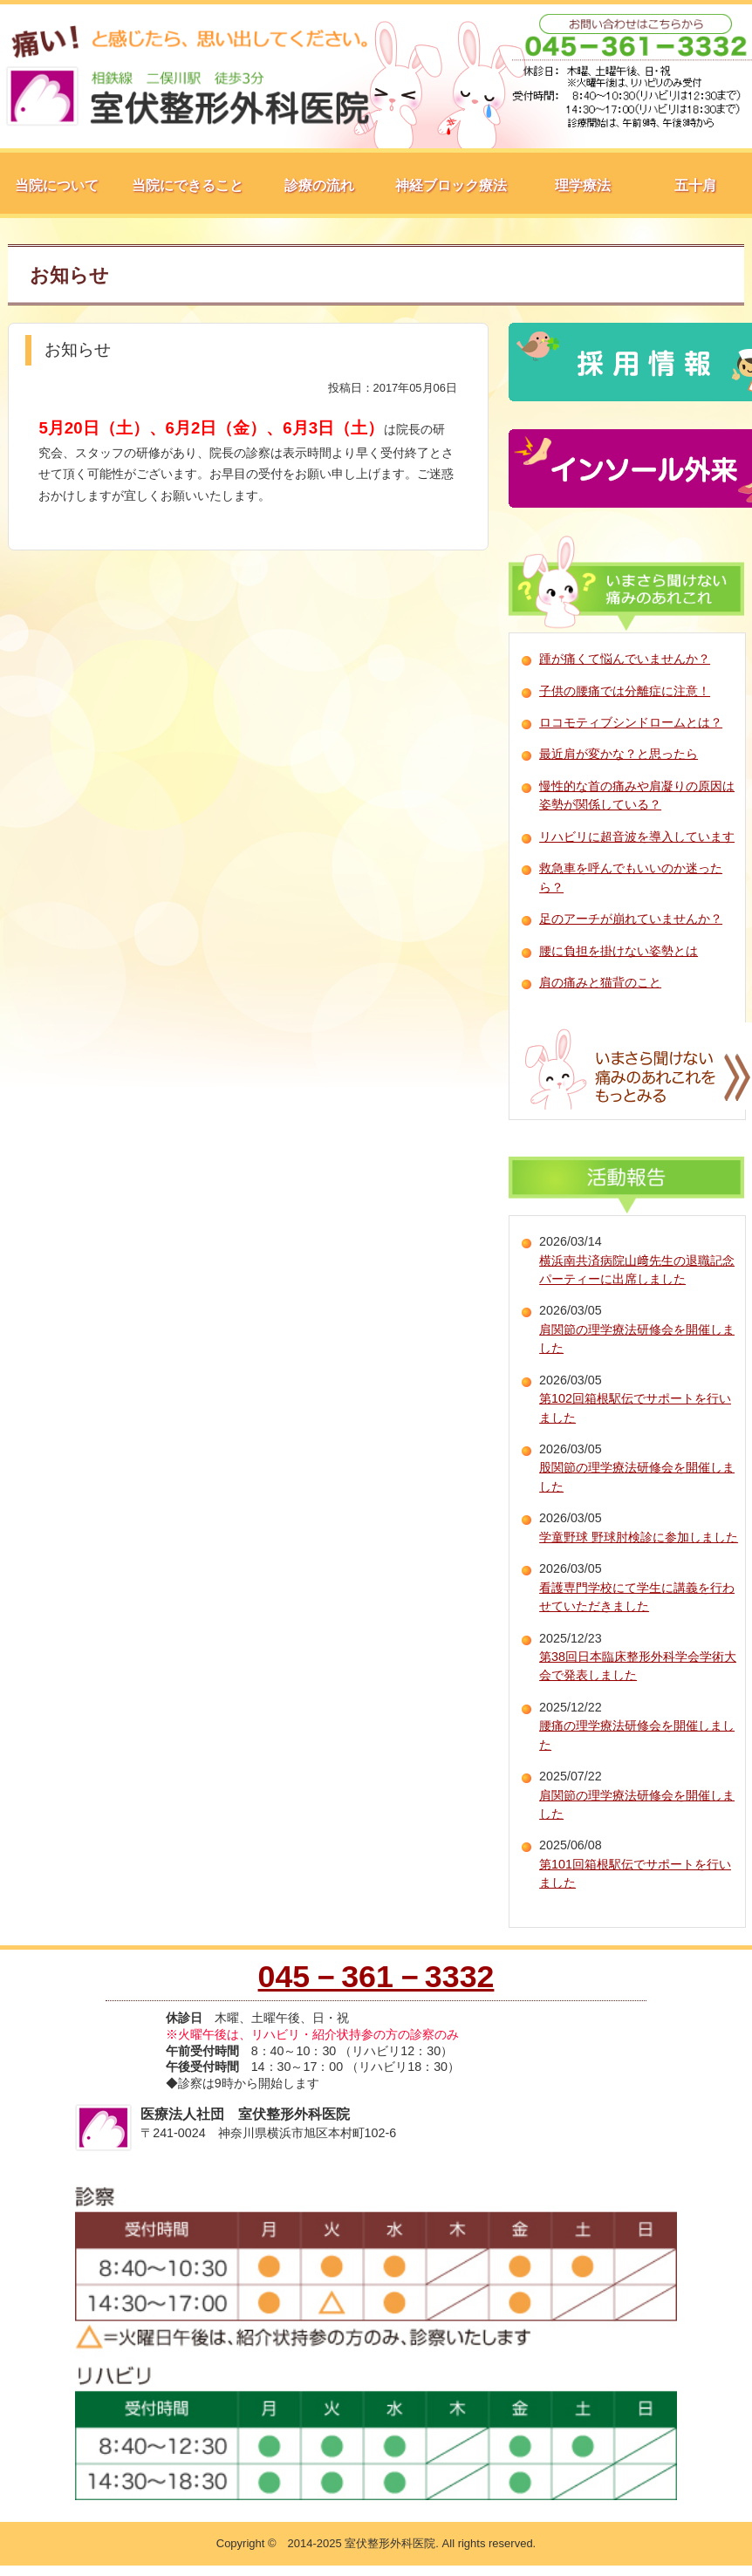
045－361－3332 (376, 1976)
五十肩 (695, 185)
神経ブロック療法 (451, 185)
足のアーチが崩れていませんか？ (630, 919)
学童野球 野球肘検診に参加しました (638, 1537)
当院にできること (187, 185)
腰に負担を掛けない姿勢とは (618, 951)
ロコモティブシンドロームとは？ (630, 722)
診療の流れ (319, 185)
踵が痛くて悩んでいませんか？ (624, 659)
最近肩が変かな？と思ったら (618, 754)
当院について (57, 185)
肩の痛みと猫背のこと (600, 982)
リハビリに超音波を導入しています (637, 837)
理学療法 (583, 185)
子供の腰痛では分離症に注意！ (624, 691)
